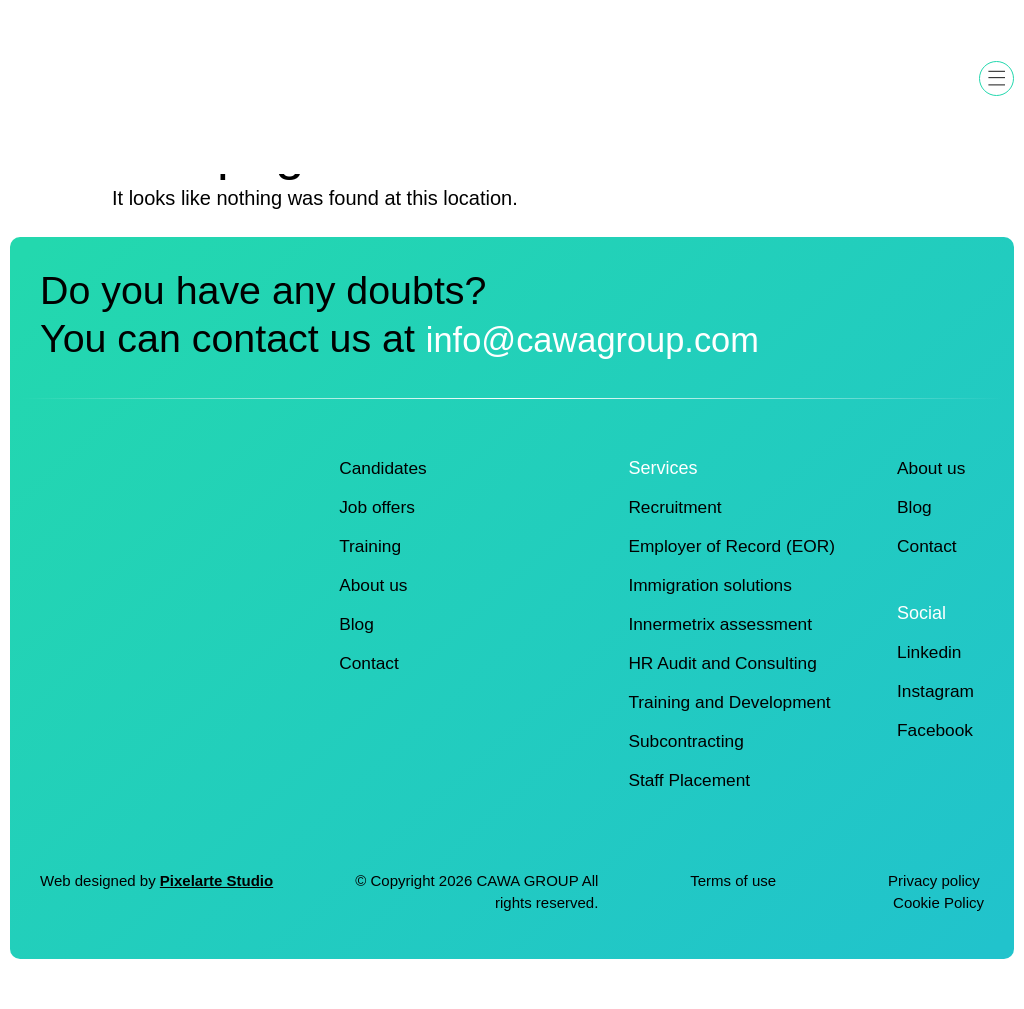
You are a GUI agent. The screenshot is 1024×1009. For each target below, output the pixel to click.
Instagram (934, 721)
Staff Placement (691, 810)
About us (374, 615)
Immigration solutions (713, 615)
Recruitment (676, 537)
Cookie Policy (938, 933)
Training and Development (733, 732)
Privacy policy (936, 910)
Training (371, 576)
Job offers (378, 537)
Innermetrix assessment (723, 654)
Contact (370, 693)
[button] (996, 78)
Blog (357, 654)
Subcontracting (688, 771)
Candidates (384, 498)
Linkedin (927, 682)
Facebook (933, 760)
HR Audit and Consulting (726, 693)
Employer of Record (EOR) (735, 576)
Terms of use (733, 910)
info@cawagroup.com (230, 385)
